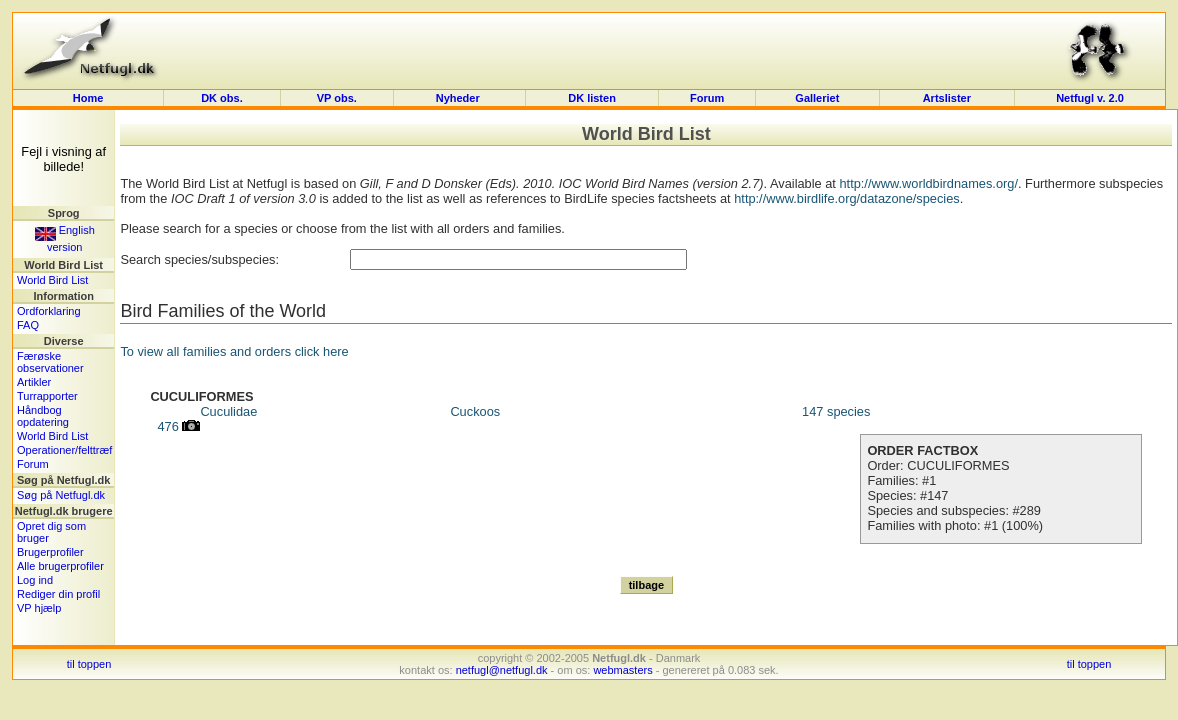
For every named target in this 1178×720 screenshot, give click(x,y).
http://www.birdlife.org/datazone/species (847, 198)
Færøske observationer (50, 362)
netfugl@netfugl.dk (502, 670)
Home (88, 98)
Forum (707, 98)
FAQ (28, 325)
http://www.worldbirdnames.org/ (928, 183)
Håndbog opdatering (43, 416)
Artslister (947, 98)
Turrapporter (47, 396)
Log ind (35, 580)
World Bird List (52, 280)
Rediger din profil (58, 594)
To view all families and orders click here (234, 351)
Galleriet (817, 98)
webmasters (622, 670)
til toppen (89, 664)
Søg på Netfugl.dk (61, 495)
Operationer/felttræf (64, 450)
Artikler (34, 382)
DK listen (592, 98)
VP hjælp (39, 608)
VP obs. (337, 98)
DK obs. (222, 98)
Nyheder (459, 98)
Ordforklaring (49, 311)
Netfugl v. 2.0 (1090, 98)
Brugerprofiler (50, 552)
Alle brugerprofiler (60, 566)
